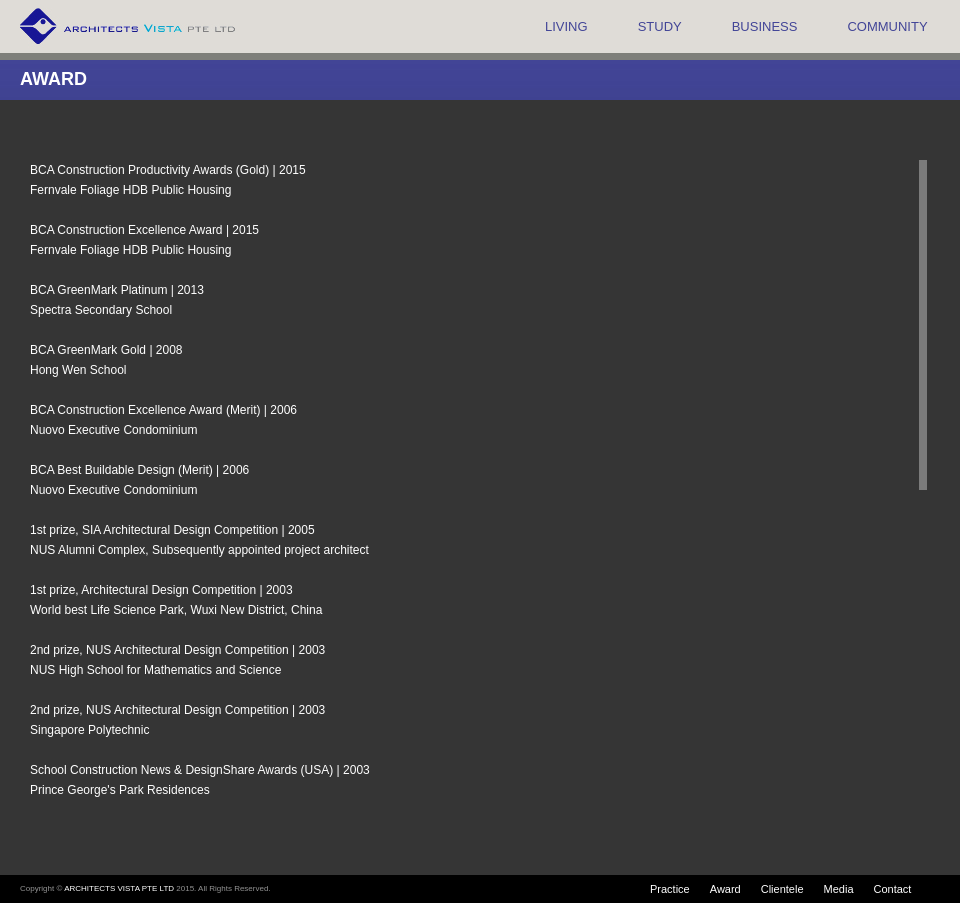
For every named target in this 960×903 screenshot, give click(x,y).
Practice (670, 889)
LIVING (566, 26)
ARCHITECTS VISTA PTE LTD (119, 888)
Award (725, 889)
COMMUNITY (887, 26)
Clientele (782, 889)
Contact (893, 889)
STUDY (660, 26)
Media (839, 889)
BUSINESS (765, 26)
